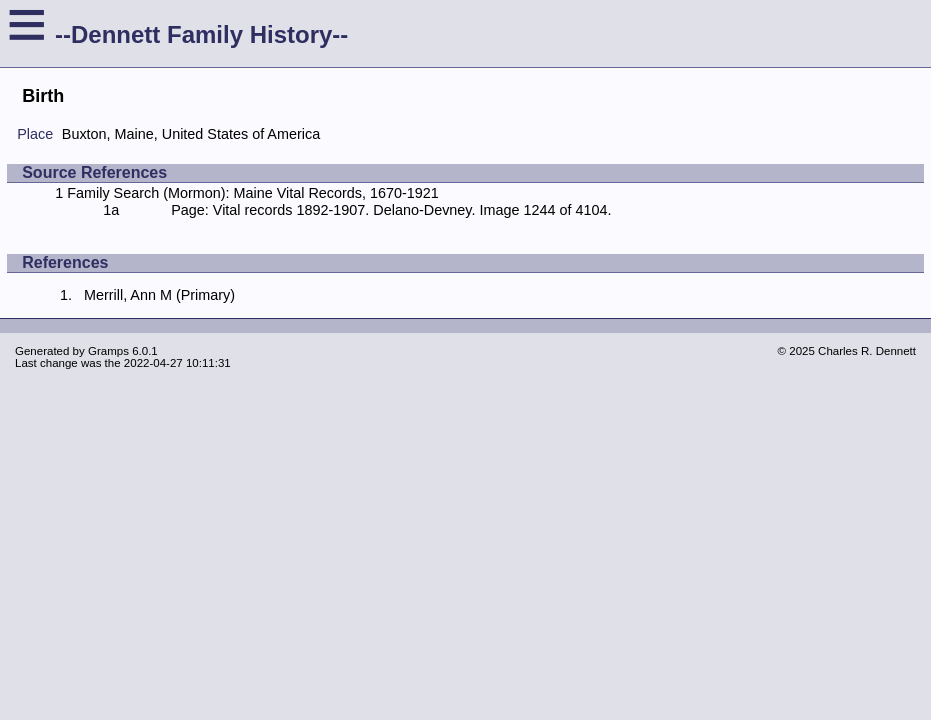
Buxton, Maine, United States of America (191, 134)
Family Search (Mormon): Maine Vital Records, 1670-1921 (253, 193)
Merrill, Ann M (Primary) (159, 295)
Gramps (108, 351)
